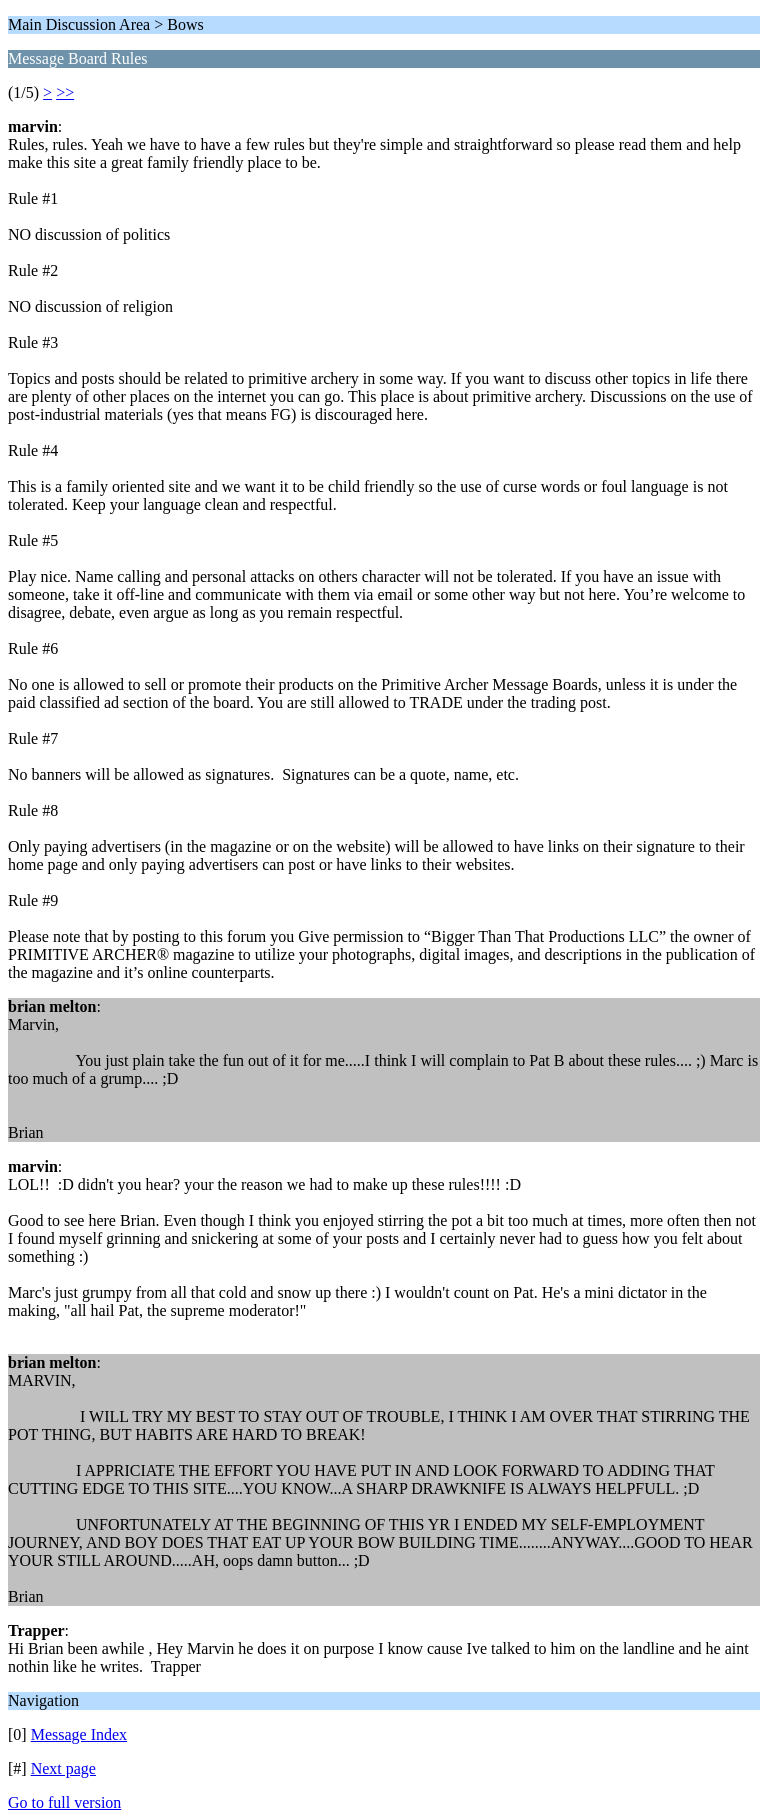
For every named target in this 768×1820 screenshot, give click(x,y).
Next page (63, 1768)
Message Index (79, 1734)
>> (65, 92)
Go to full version (64, 1802)
